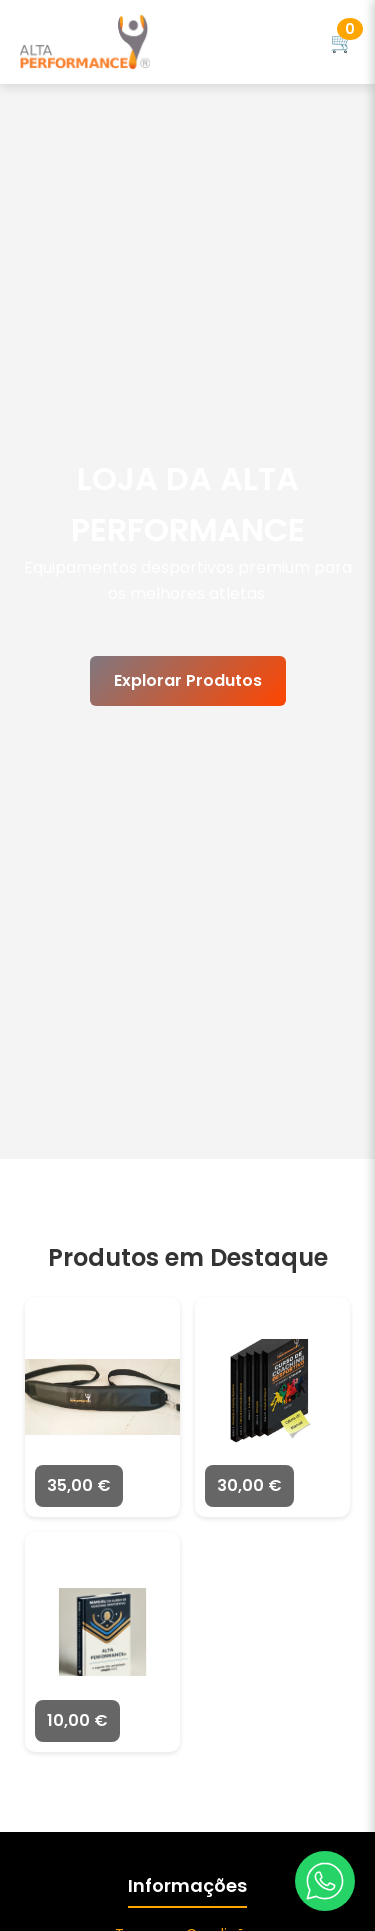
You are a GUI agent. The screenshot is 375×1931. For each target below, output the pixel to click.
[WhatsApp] (325, 1881)
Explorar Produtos (188, 680)
